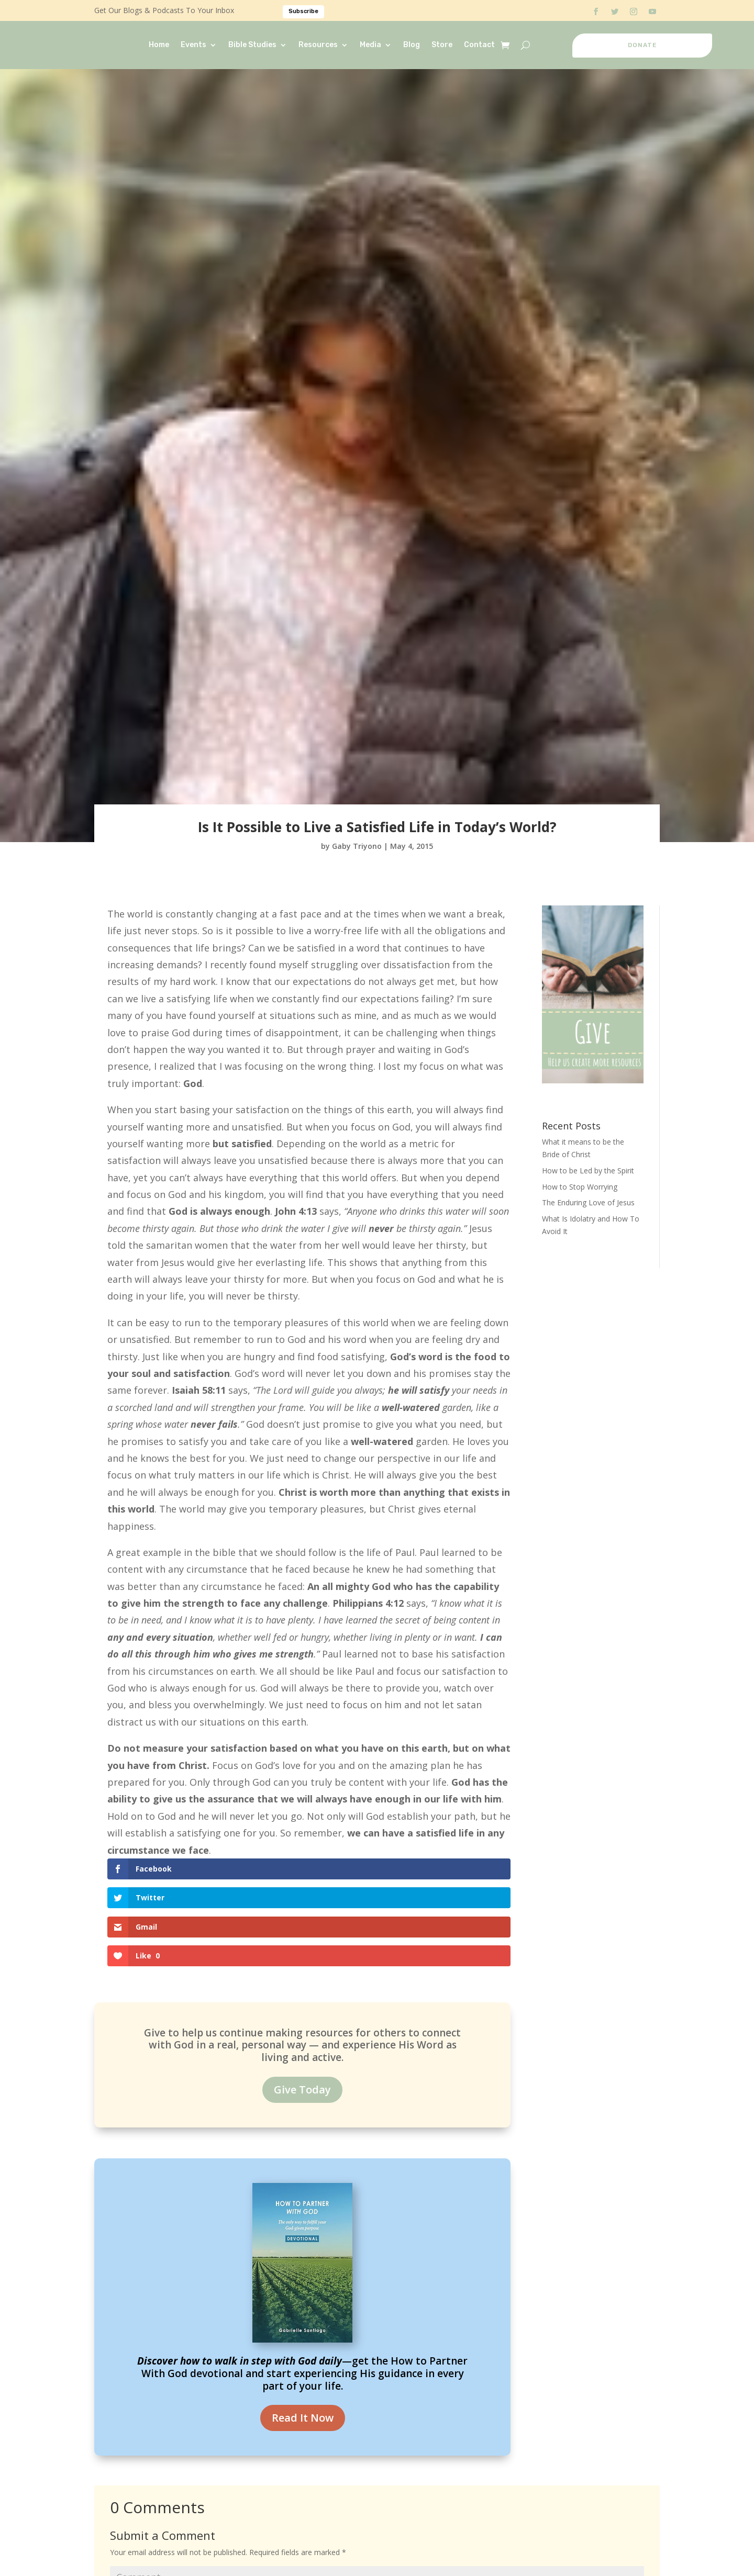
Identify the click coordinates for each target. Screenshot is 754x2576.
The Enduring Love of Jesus (588, 1202)
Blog (411, 44)
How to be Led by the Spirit (588, 1170)
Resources (318, 44)
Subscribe (303, 11)
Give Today (302, 2002)
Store (441, 44)
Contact (479, 44)
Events (193, 44)
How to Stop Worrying (579, 1187)
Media (370, 44)
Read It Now (303, 2331)
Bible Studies (252, 44)
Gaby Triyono (357, 846)
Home (159, 44)
